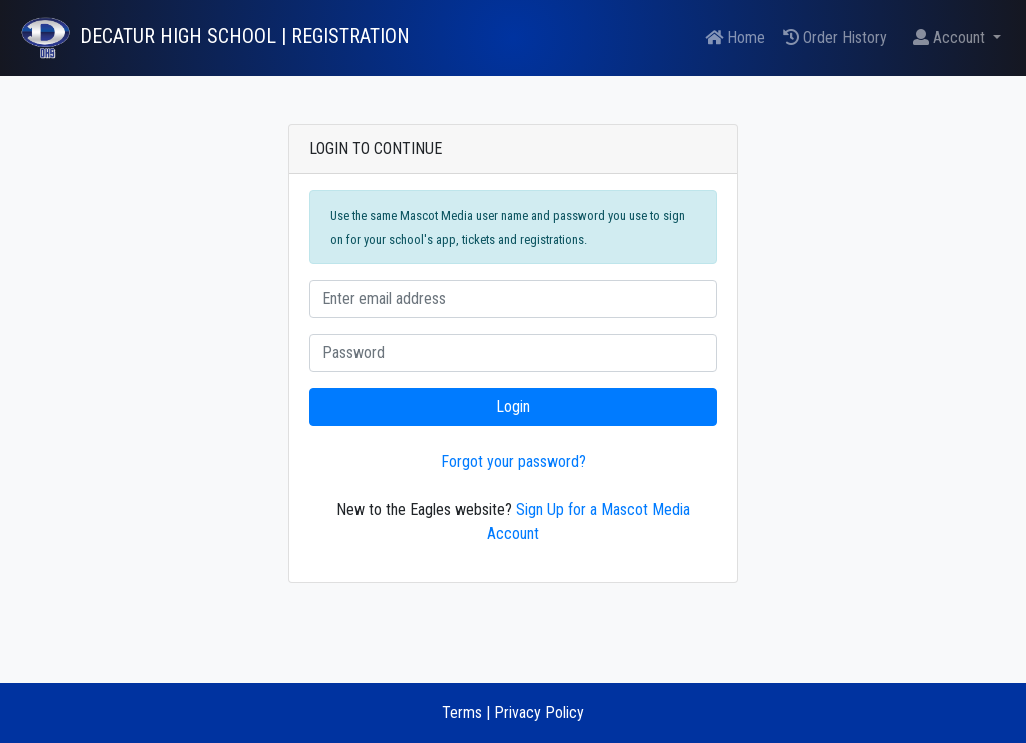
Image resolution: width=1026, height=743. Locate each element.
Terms (462, 712)
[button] (957, 38)
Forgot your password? (513, 461)
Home (735, 37)
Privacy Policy (539, 712)
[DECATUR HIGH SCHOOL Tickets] (213, 38)
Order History (835, 37)
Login (513, 406)
